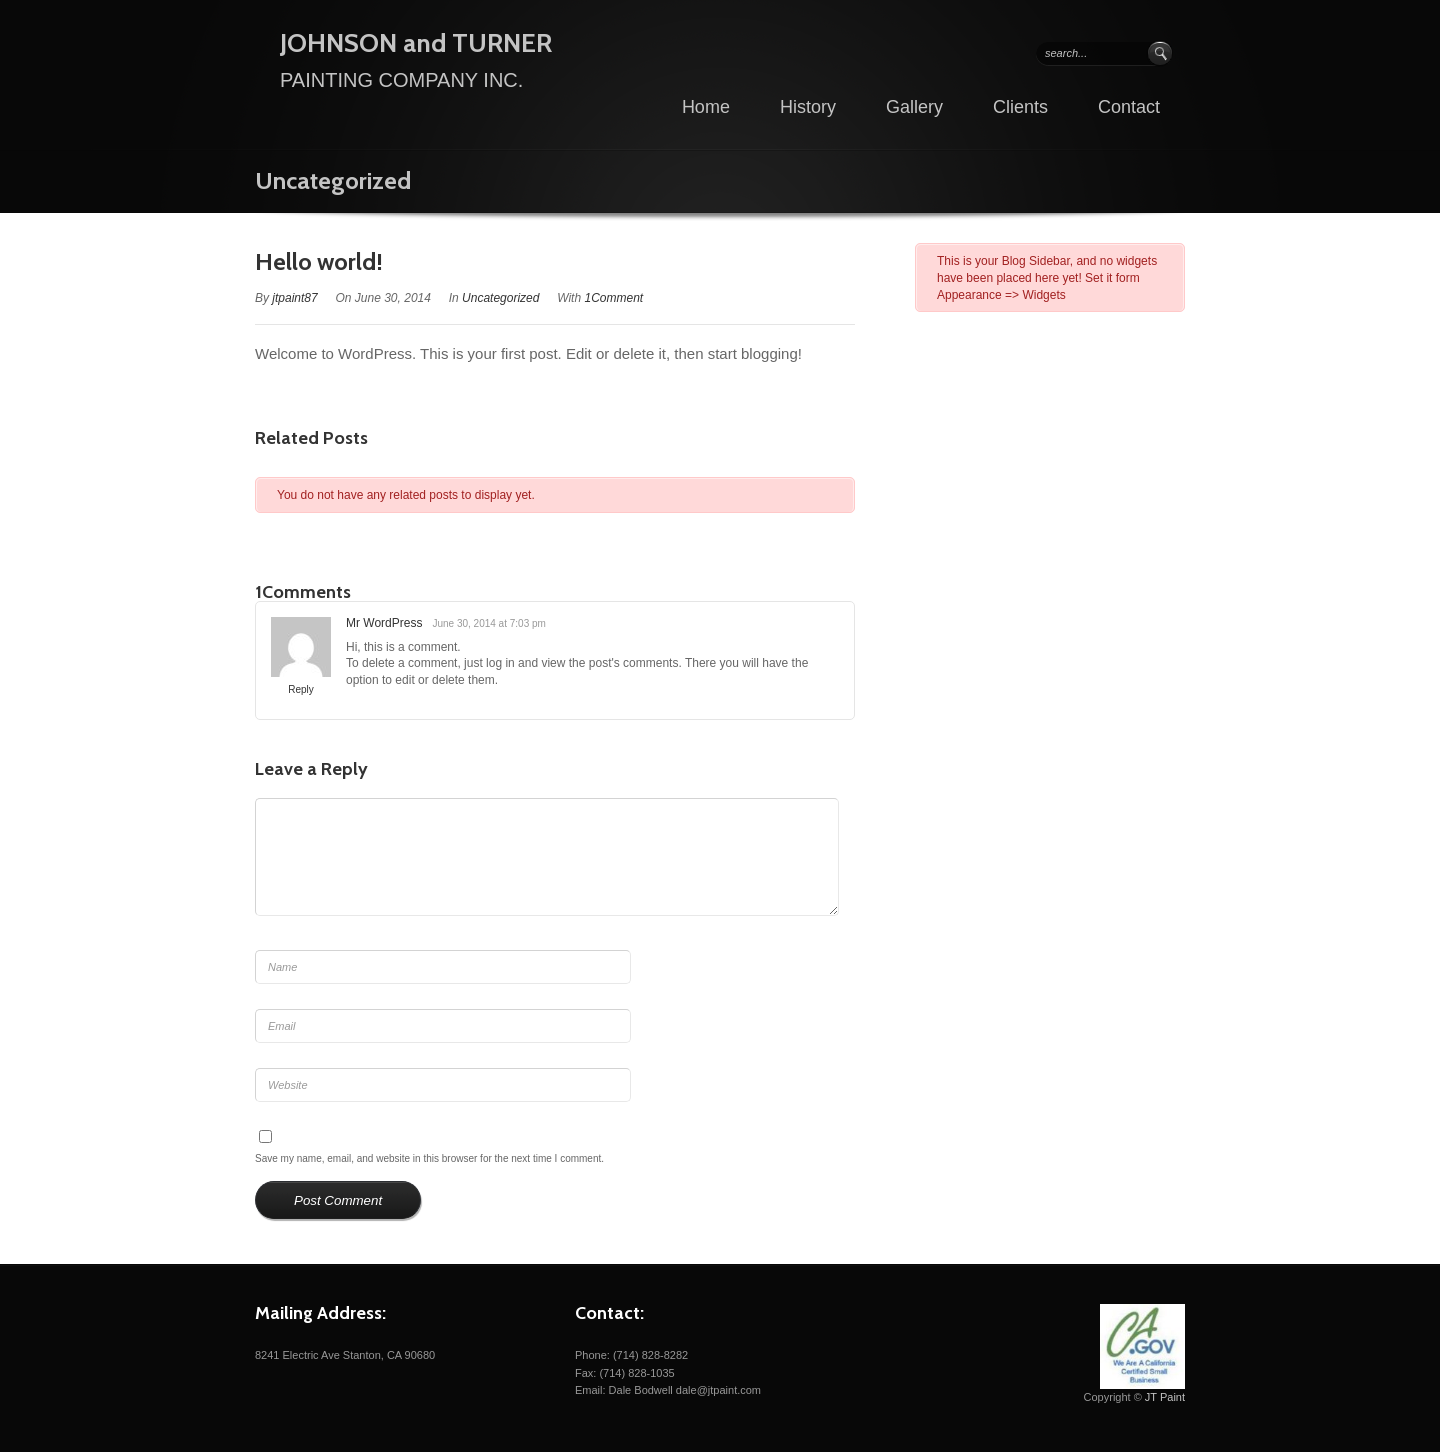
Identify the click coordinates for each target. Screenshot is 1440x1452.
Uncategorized (333, 180)
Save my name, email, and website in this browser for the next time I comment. (429, 1158)
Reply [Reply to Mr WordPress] (301, 689)
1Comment (613, 298)
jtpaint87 (294, 298)
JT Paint (1165, 1397)
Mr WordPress (384, 623)
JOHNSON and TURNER (416, 43)
